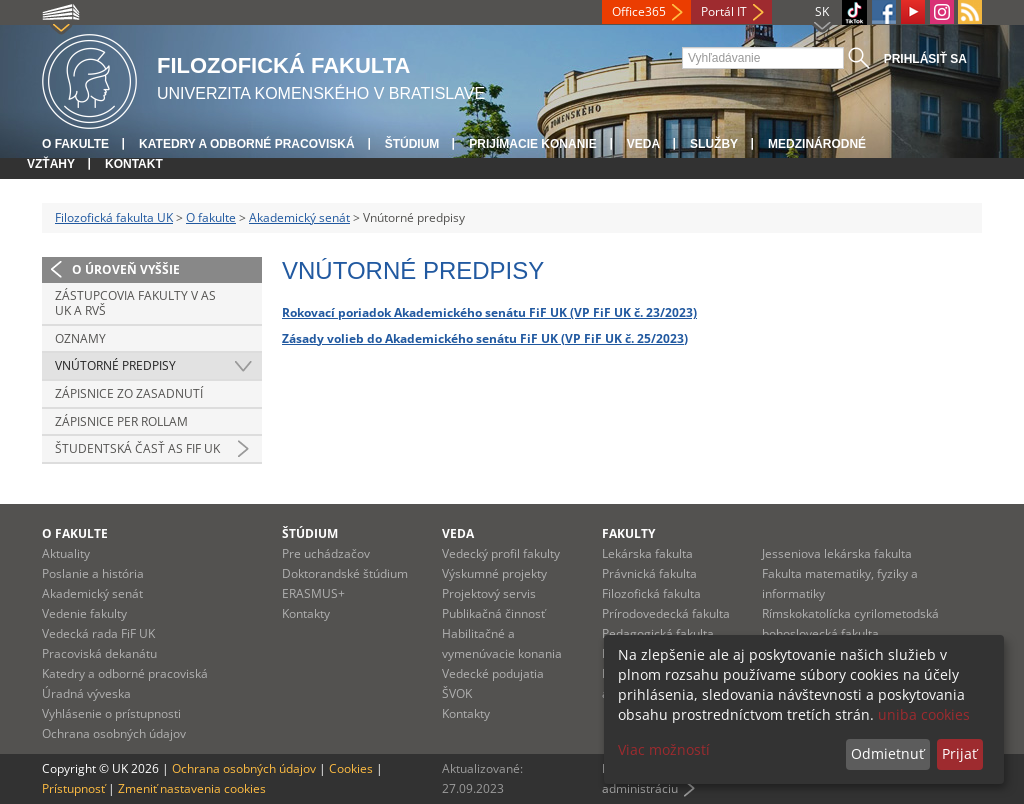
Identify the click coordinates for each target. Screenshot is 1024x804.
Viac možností (664, 749)
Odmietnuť (887, 753)
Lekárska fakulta (647, 553)
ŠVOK (457, 693)
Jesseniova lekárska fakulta (837, 553)
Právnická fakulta (649, 573)
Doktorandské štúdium (345, 573)
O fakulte (75, 144)
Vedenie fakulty (84, 613)
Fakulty (628, 533)
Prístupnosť (73, 788)
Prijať (959, 753)
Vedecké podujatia (493, 673)
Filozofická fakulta (651, 593)
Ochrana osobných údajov (114, 733)
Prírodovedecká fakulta (666, 613)
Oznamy (80, 338)
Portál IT (724, 11)
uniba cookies (924, 714)
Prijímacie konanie (532, 144)
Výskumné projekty (494, 573)
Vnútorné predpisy (115, 365)
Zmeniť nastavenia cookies (192, 788)
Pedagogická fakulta (658, 633)
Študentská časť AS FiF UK (137, 448)
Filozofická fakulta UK (114, 217)
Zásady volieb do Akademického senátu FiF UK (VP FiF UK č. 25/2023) (485, 338)
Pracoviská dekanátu (99, 653)
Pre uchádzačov (326, 553)
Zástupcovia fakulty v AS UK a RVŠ (135, 303)
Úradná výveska (86, 693)
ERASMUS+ (313, 593)
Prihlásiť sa (925, 59)
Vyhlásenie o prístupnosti (111, 713)
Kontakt (134, 164)
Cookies (351, 768)
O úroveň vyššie (126, 269)
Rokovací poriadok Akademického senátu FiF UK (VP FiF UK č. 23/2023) (489, 312)
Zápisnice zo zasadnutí (129, 393)
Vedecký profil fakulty (501, 553)
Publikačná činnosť (493, 613)
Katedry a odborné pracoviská (247, 144)
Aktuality (66, 553)
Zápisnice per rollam (121, 421)
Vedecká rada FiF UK (98, 633)
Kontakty (306, 613)
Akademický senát (299, 217)
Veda (643, 144)
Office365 (639, 11)
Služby (714, 144)
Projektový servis (489, 593)
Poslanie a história (93, 573)
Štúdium (412, 144)
